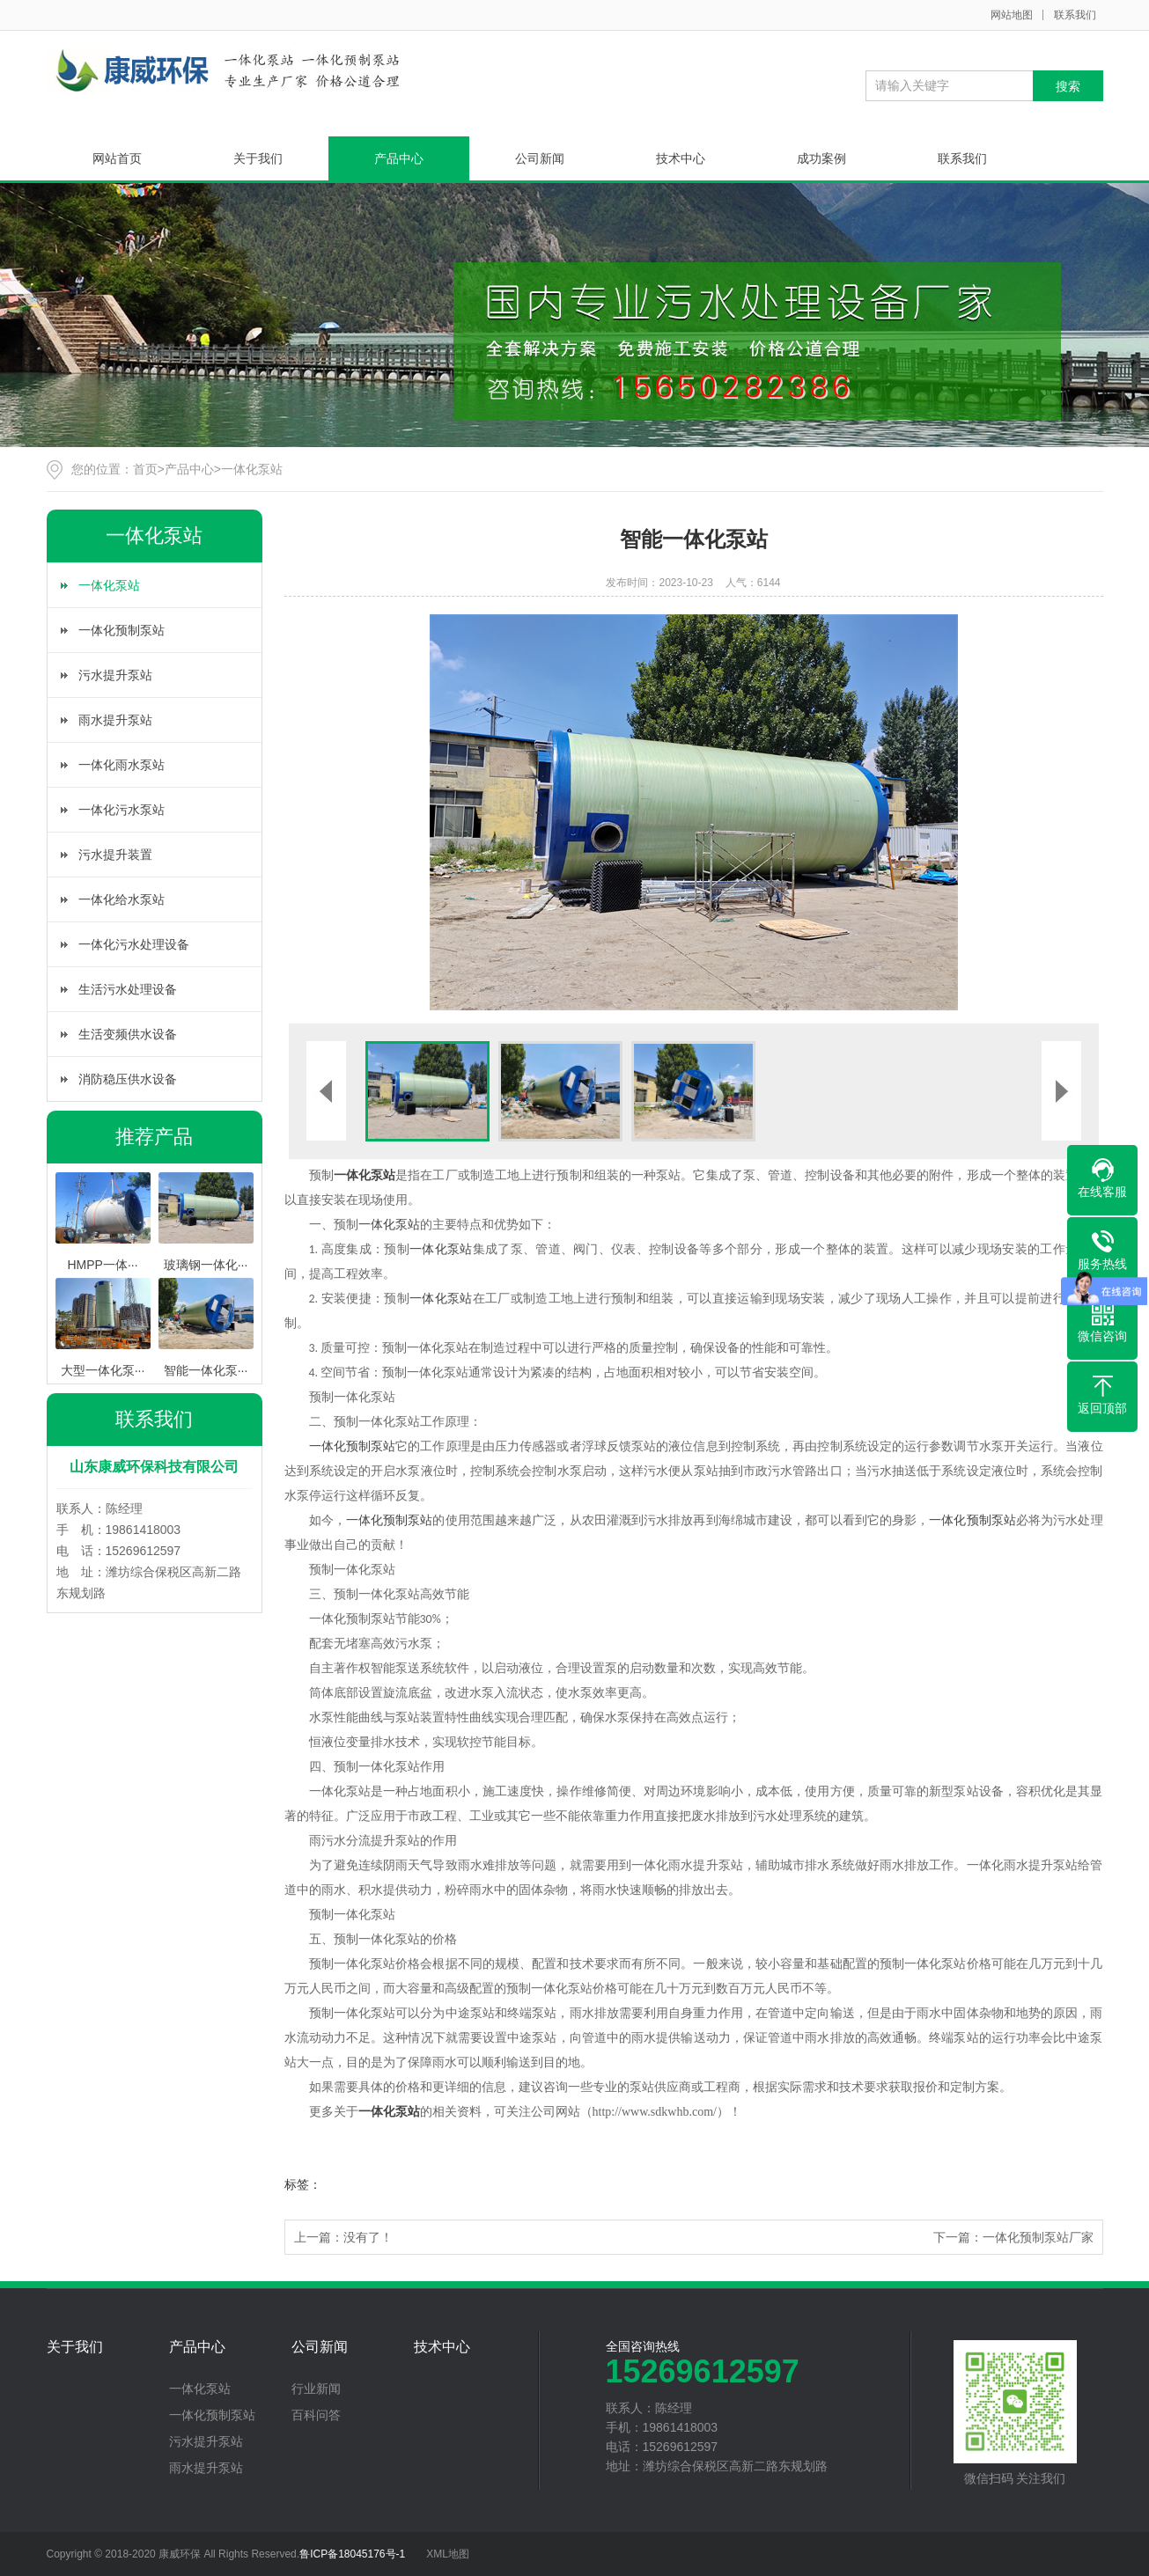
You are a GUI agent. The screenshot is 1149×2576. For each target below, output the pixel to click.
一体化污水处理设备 (133, 944)
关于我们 (258, 158)
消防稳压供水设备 (127, 1079)
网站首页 (117, 158)
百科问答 (316, 2415)
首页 (145, 469)
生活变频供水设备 (127, 1034)
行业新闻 (316, 2388)
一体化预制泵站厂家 (1038, 2237)
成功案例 (821, 158)
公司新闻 (539, 158)
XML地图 (447, 2554)
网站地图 (1012, 15)
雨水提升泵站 (115, 720)
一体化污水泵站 (121, 810)
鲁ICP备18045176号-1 (352, 2554)
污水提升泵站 (115, 675)
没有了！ (368, 2237)
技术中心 (680, 158)
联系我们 (1075, 15)
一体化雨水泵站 (121, 765)
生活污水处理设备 (127, 989)
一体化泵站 (252, 469)
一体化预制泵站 (121, 630)
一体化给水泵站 (121, 899)
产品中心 (399, 158)
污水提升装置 (115, 855)
